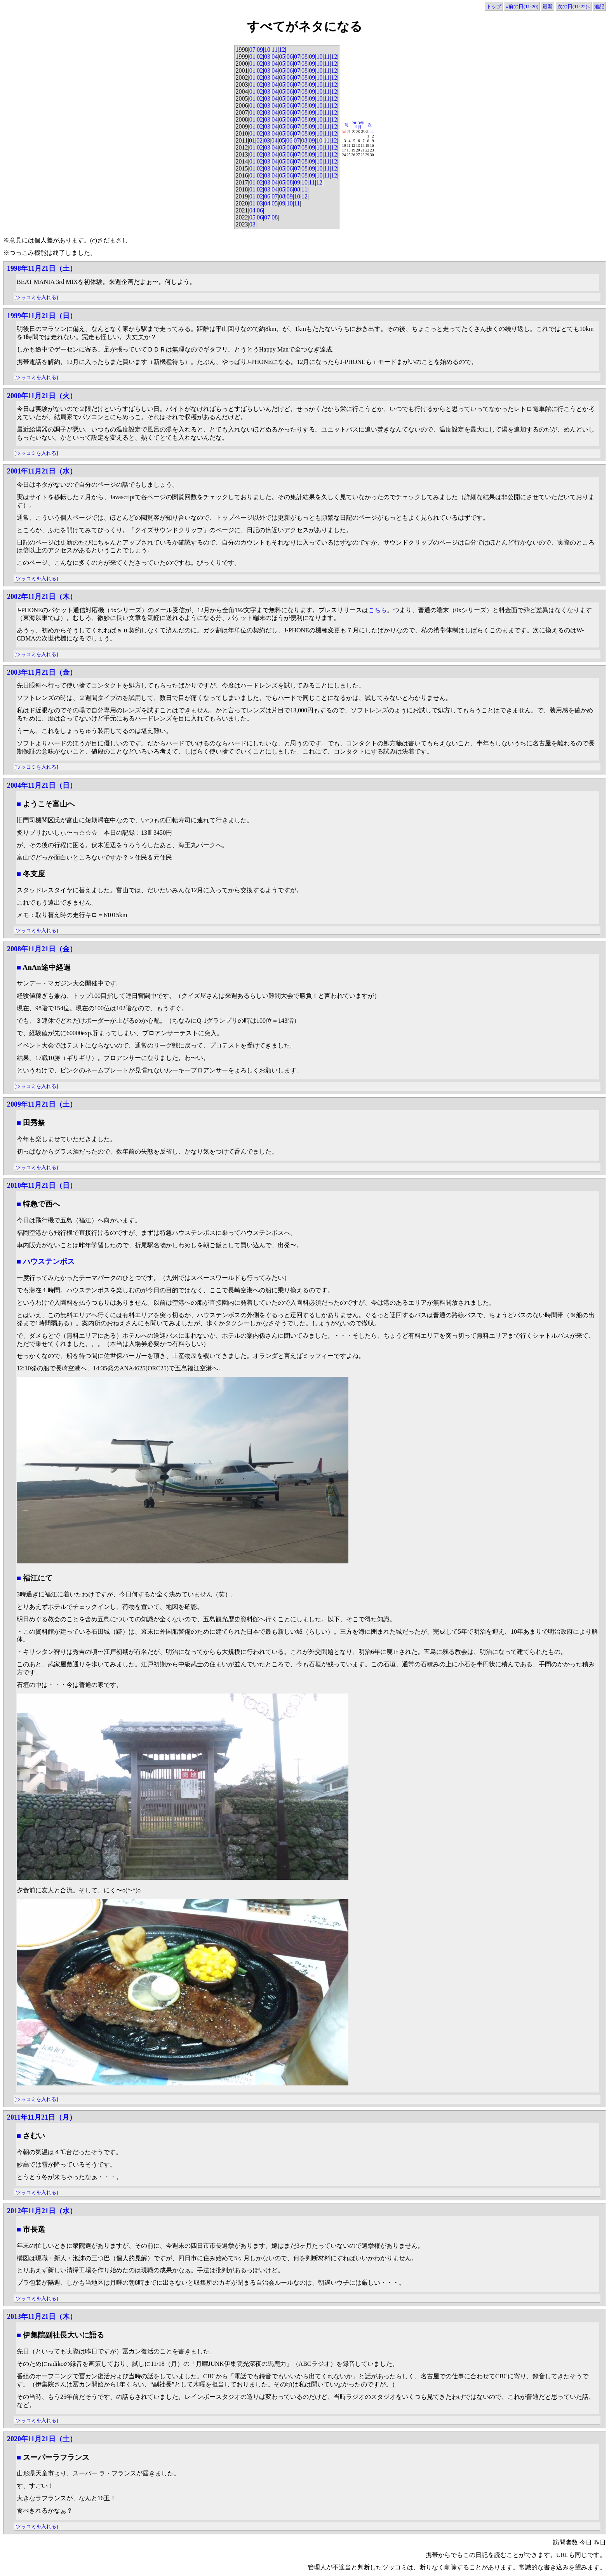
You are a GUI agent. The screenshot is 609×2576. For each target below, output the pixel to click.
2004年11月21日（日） (42, 785)
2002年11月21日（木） (42, 596)
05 (282, 56)
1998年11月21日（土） (42, 268)
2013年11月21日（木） (42, 2316)
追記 (599, 6)
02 (260, 56)
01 (252, 56)
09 (260, 49)
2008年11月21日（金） (42, 949)
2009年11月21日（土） (42, 1104)
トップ (493, 6)
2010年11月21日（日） (42, 1185)
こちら (377, 610)
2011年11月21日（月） (41, 2117)
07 (252, 49)
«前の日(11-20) (522, 6)
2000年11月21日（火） (42, 396)
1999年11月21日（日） (42, 316)
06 (290, 56)
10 (267, 49)
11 (274, 49)
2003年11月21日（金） (42, 672)
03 (267, 56)
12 (282, 49)
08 (304, 56)
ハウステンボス (49, 1261)
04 (274, 56)
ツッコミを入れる (36, 297)
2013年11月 (358, 125)
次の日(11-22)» (573, 6)
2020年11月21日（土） (42, 2439)
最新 (548, 6)
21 (363, 150)
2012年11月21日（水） (42, 2211)
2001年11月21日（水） (42, 471)
